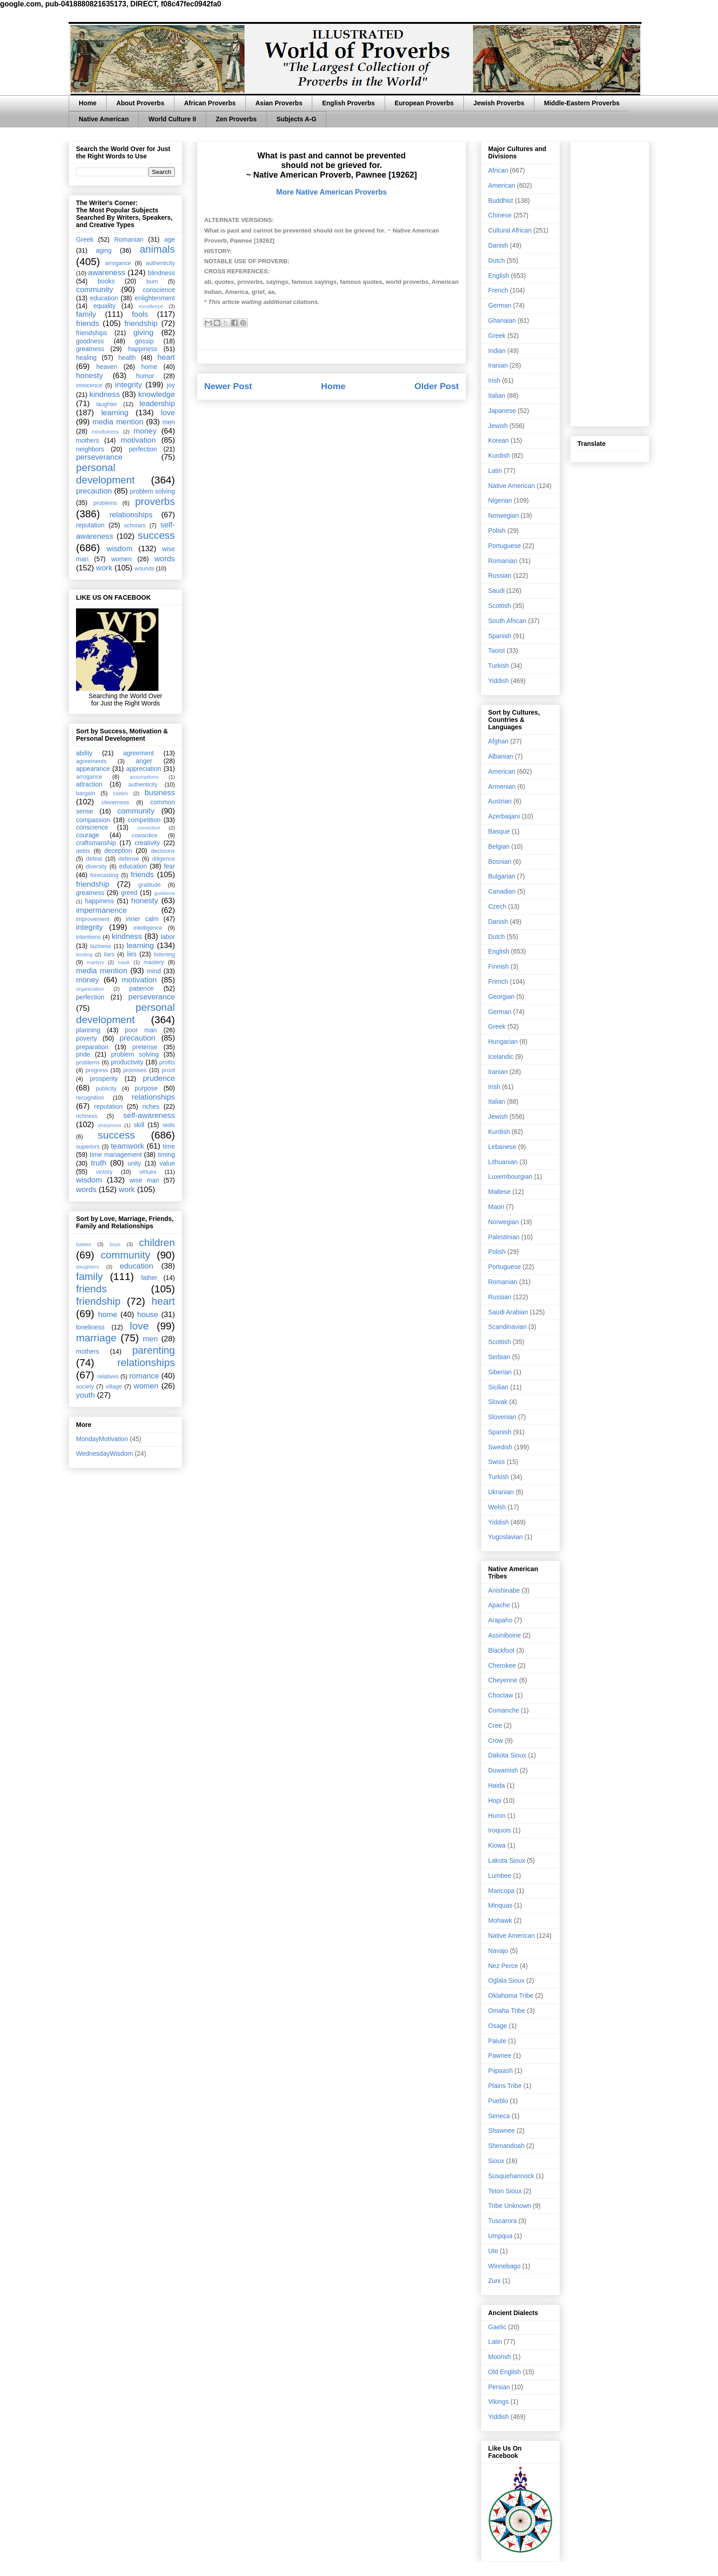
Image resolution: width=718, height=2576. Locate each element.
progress (97, 1070)
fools (140, 314)
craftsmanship (96, 842)
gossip (144, 341)
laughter (106, 404)
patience (141, 988)
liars (109, 954)
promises (135, 1070)
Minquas (500, 1905)
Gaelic (497, 2327)
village (114, 1386)
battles (120, 793)
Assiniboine (504, 1635)
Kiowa (497, 1845)
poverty (86, 1038)
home (149, 366)
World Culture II (172, 119)
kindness (104, 394)
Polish (497, 530)
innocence (89, 385)
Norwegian (503, 515)
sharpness (109, 1125)
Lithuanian (503, 1162)
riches (150, 1106)
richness (87, 1116)
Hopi (494, 1800)
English (498, 275)
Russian (499, 575)
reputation (90, 525)
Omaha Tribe (506, 2010)
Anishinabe (504, 1590)
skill (139, 1124)
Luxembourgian (510, 1176)
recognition (90, 1098)
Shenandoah (506, 2145)
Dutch (496, 260)
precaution (94, 491)
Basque (499, 831)
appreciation (143, 768)
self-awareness (149, 1115)
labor (168, 936)
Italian (496, 395)
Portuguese (504, 545)
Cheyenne (502, 1680)
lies (131, 954)
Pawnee (499, 2055)
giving (143, 332)
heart (166, 357)
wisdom (120, 548)
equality (104, 305)
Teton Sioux (505, 2191)
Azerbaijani (504, 816)
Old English (504, 2371)
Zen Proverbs (236, 119)
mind (154, 971)
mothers (87, 440)
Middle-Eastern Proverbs (582, 103)
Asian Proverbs (279, 103)
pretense (144, 1047)
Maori (496, 1206)
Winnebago (504, 2266)
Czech (497, 906)
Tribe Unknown (509, 2205)
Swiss (496, 1461)
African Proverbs (210, 103)
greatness (90, 349)
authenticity (160, 263)
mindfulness (105, 431)
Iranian (498, 365)
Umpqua (500, 2236)
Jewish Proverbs (498, 103)
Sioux (496, 2160)
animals (157, 249)
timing (166, 1154)
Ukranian (501, 1492)
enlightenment (155, 298)
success (156, 535)
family (86, 314)
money (144, 431)
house (147, 1314)
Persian (499, 2387)
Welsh (497, 1507)
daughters (87, 1266)
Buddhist (500, 200)
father (149, 1277)
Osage (497, 2025)
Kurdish (499, 455)
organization (90, 989)
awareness (106, 272)
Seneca (499, 2116)
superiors (88, 1147)
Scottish (499, 605)
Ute (493, 2251)
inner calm (142, 918)
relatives (108, 1376)
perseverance (99, 457)
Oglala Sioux (506, 1980)
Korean (498, 440)
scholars (135, 525)
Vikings (498, 2401)
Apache (499, 1605)
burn (152, 281)
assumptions (144, 777)
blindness (161, 273)
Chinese (499, 215)
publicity (106, 1088)
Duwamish (503, 1770)
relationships (130, 514)
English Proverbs (348, 103)
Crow (495, 1740)
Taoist (496, 650)
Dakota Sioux (507, 1755)
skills (169, 1125)
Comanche (503, 1710)
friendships (91, 332)
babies (83, 1244)
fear (169, 866)
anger (144, 761)
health (127, 357)
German (499, 305)
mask (124, 962)
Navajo (498, 1950)
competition (144, 820)
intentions (88, 937)
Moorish (499, 2356)
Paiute (497, 2041)
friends (87, 323)
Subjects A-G (296, 119)
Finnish (498, 966)
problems (105, 503)
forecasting (104, 875)
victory (104, 1172)
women (121, 559)
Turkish (498, 665)
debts (83, 851)
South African (507, 620)
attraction (89, 784)
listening (164, 954)
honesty (89, 375)
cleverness (115, 802)
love (168, 412)
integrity (128, 384)
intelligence (147, 928)
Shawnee (501, 2130)
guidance (164, 893)
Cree (495, 1725)
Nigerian (500, 500)
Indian (497, 350)
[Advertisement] (609, 282)
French (498, 290)
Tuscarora (502, 2220)
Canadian (502, 891)
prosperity (104, 1078)
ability (84, 753)
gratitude (149, 885)
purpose (146, 1088)
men (169, 422)
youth (85, 1395)
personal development (105, 474)
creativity (147, 842)
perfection (143, 449)
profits (167, 1062)
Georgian (501, 996)
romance (144, 1376)
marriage (96, 1338)
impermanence (101, 910)
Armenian (502, 786)
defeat (94, 859)
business (160, 792)
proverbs (155, 501)
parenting (153, 1350)
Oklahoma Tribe (510, 1995)
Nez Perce (503, 1965)
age (169, 239)
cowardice (144, 835)
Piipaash (500, 2070)
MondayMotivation (102, 1439)
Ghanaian (502, 320)
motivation (138, 440)
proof (168, 1070)
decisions (163, 851)
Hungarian (503, 1041)
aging (103, 250)
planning (88, 1030)
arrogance (118, 263)
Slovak (497, 1401)
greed (129, 892)
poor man (141, 1030)
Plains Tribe (505, 2085)
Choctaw (500, 1695)
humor (145, 376)
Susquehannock (511, 2176)
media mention (117, 422)
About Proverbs (140, 103)
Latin (495, 470)
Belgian (499, 846)
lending (84, 954)
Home (88, 103)
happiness (143, 349)
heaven (106, 366)
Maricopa (501, 1890)
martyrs (95, 962)
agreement (138, 753)
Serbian (499, 1357)
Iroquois (499, 1830)
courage (87, 835)
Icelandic (500, 1056)
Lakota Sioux (506, 1860)
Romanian (128, 239)
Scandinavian (507, 1326)
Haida (496, 1785)
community (94, 289)
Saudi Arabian (508, 1312)
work (104, 568)
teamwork (127, 1146)
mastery (153, 962)
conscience (159, 289)
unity (134, 1163)
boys (114, 1244)
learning (115, 412)
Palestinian (504, 1237)
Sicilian (498, 1387)
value (167, 1163)
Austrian (499, 801)
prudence (159, 1078)
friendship (141, 323)
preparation (92, 1047)
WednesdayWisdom (104, 1453)
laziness (100, 946)
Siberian (499, 1372)
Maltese (499, 1191)
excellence (151, 306)
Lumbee (499, 1875)
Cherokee (502, 1665)
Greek (84, 239)
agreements (91, 761)
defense (129, 859)
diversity (96, 866)
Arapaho (500, 1620)
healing (86, 357)
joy (171, 385)
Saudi (496, 590)
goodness (90, 341)
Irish (494, 380)
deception (118, 850)
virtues (147, 1172)
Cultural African (510, 230)
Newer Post (228, 386)
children (157, 1242)
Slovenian (502, 1417)
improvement (92, 919)
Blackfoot (501, 1650)
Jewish (498, 425)
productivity (127, 1062)
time (169, 1146)
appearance (93, 768)
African (498, 170)
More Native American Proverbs (331, 192)
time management (115, 1154)
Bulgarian (501, 876)
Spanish (499, 636)
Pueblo (498, 2100)
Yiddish (498, 680)
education (104, 298)
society (85, 1386)
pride (83, 1054)
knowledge (156, 394)
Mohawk (500, 1920)
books (106, 281)
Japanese (502, 410)
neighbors (90, 449)
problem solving (152, 491)
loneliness (90, 1327)
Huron (497, 1815)
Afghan (498, 741)
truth (99, 1163)
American (501, 185)
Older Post (436, 386)
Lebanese (502, 1146)
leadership (157, 403)
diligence (163, 859)
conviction (148, 827)
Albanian (500, 756)
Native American (104, 119)
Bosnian (499, 861)
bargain (85, 793)
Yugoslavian (505, 1536)
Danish (498, 245)
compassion (93, 820)
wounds (144, 568)
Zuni (494, 2280)
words (164, 558)
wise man (144, 1180)
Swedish (500, 1447)
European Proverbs (424, 103)
